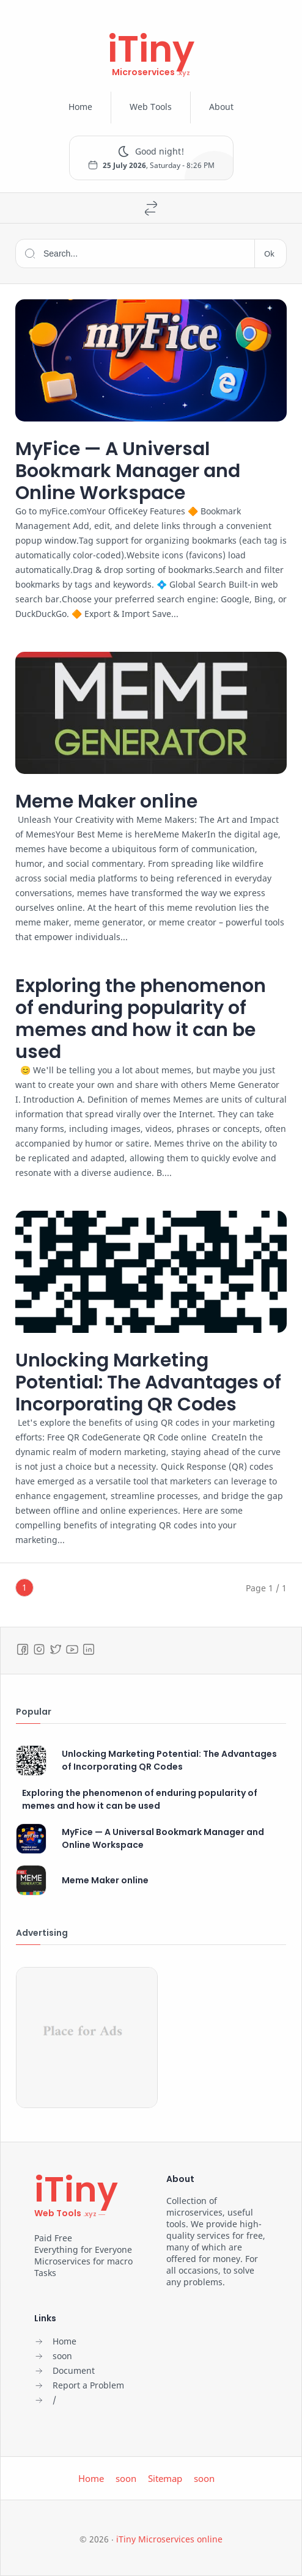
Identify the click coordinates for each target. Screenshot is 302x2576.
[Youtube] (72, 1649)
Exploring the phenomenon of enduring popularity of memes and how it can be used (140, 1019)
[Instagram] (39, 1649)
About (221, 106)
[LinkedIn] (88, 1649)
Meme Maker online (106, 801)
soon (126, 2478)
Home (80, 106)
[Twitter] (55, 1649)
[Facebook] (22, 1649)
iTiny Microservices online (169, 2539)
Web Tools (151, 106)
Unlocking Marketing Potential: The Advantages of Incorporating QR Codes (148, 1382)
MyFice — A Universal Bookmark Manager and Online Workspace (127, 471)
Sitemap (165, 2478)
